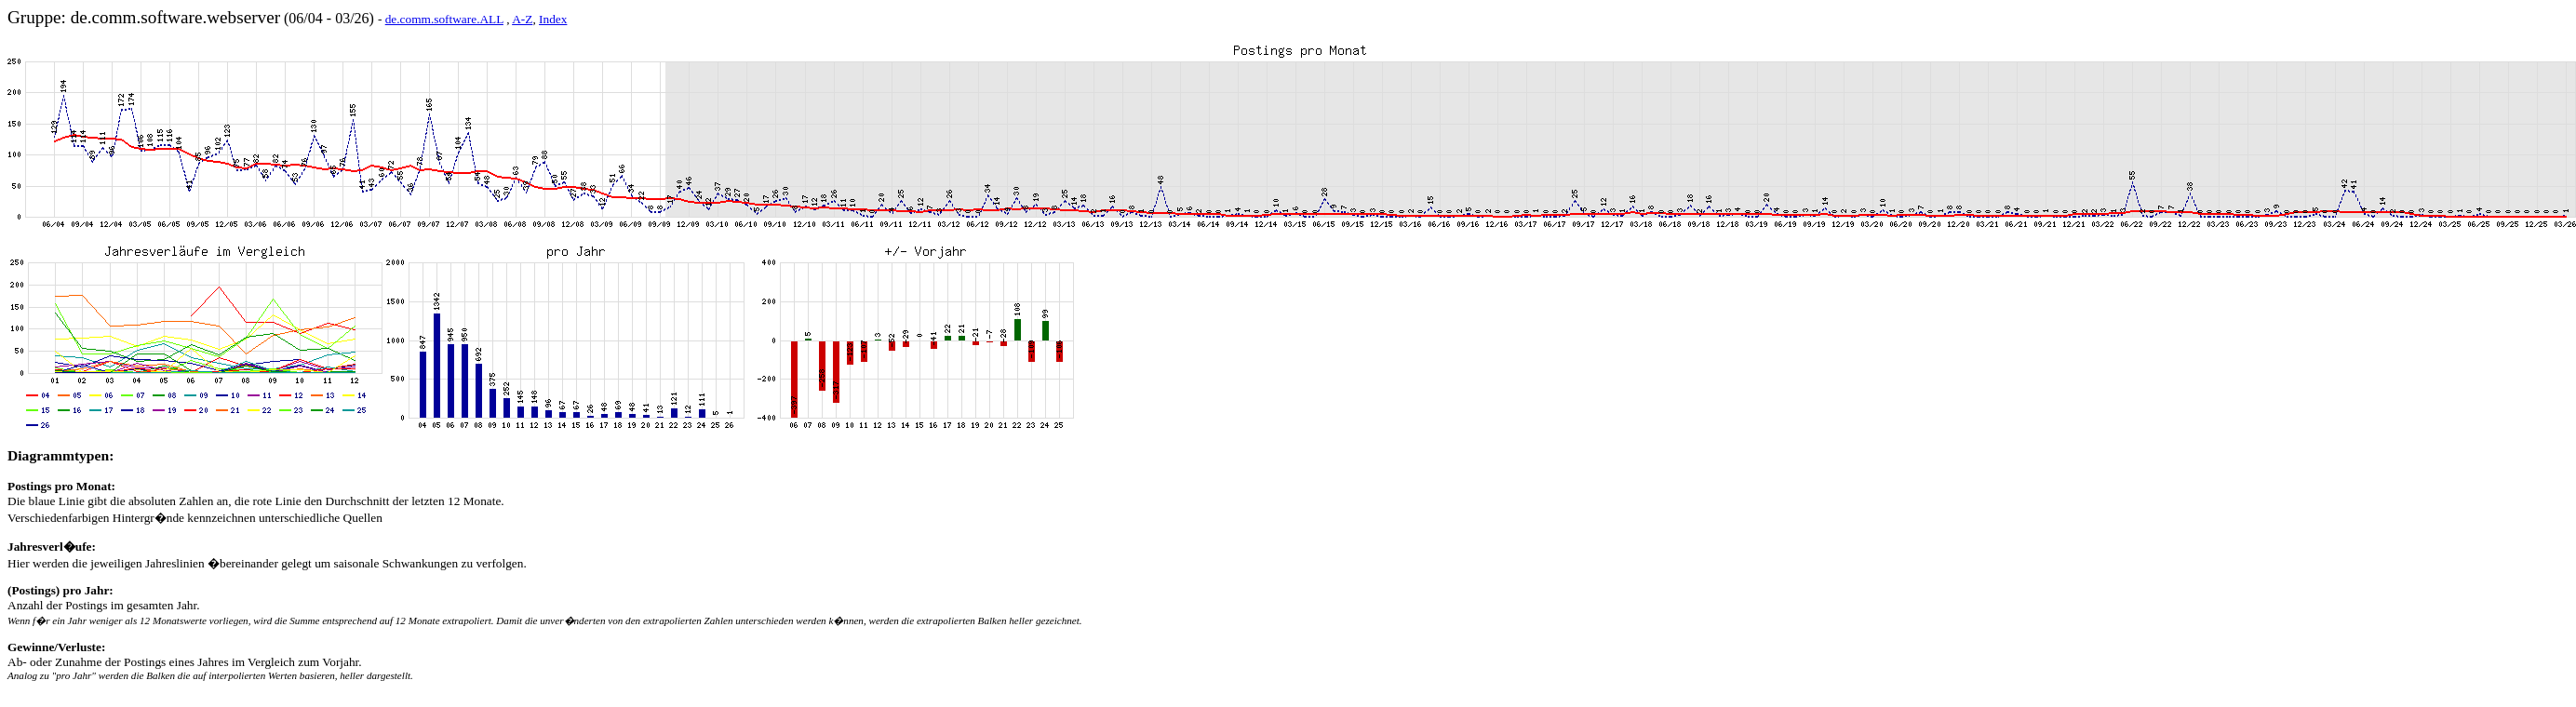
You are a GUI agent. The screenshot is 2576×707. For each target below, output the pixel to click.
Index (553, 19)
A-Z (522, 19)
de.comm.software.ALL (444, 19)
